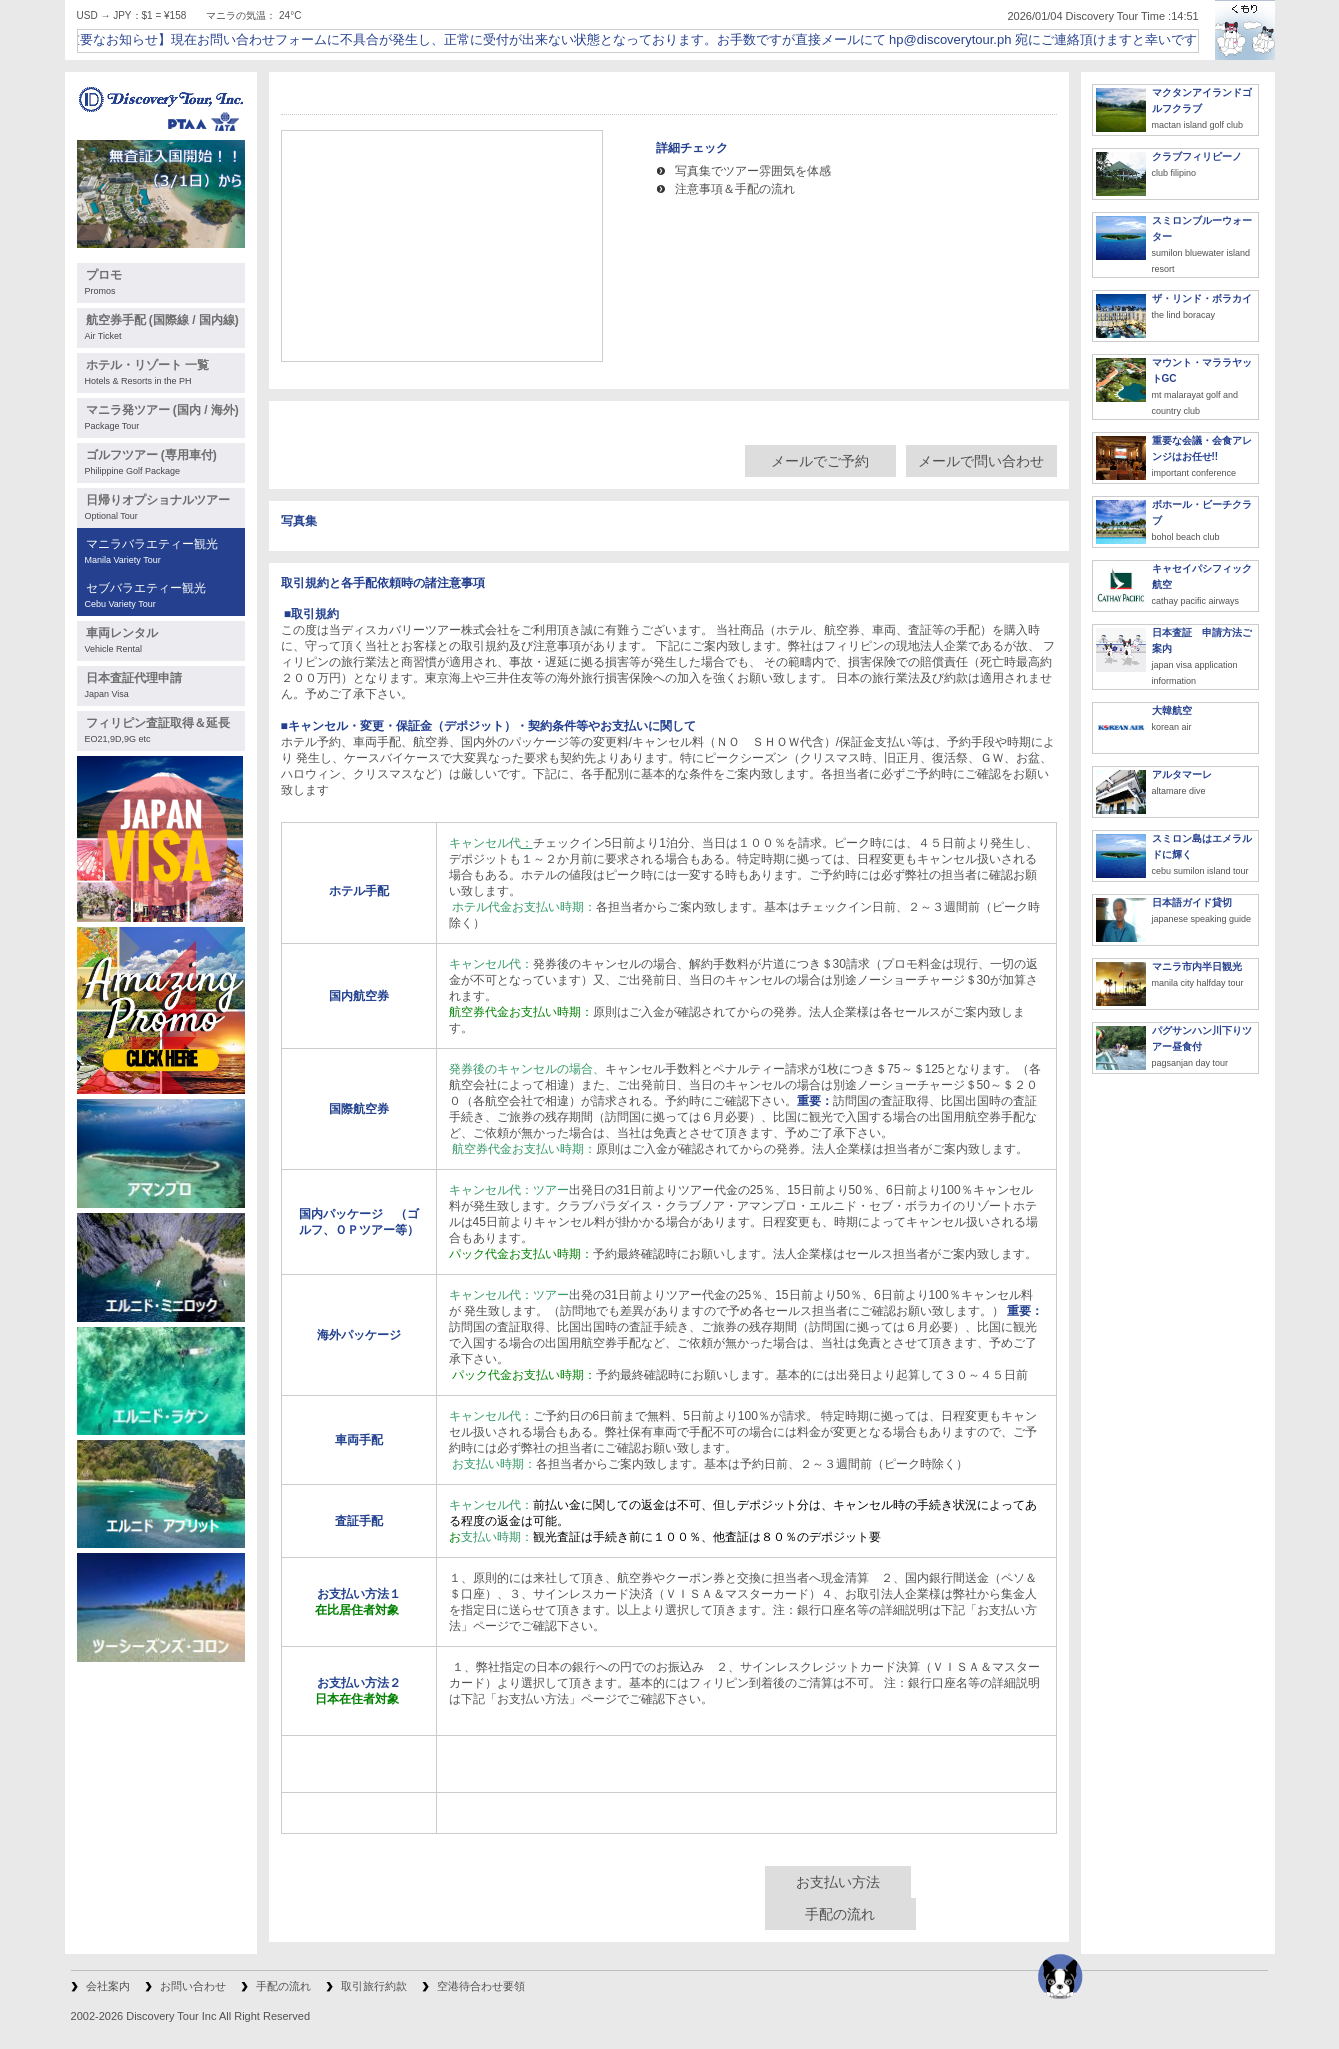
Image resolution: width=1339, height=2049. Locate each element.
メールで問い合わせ (981, 461)
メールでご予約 (820, 461)
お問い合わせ (193, 1986)
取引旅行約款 (374, 1986)
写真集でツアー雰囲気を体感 (753, 171)
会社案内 (108, 1986)
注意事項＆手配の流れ (735, 189)
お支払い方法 (838, 1882)
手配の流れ (840, 1914)
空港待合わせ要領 (481, 1986)
